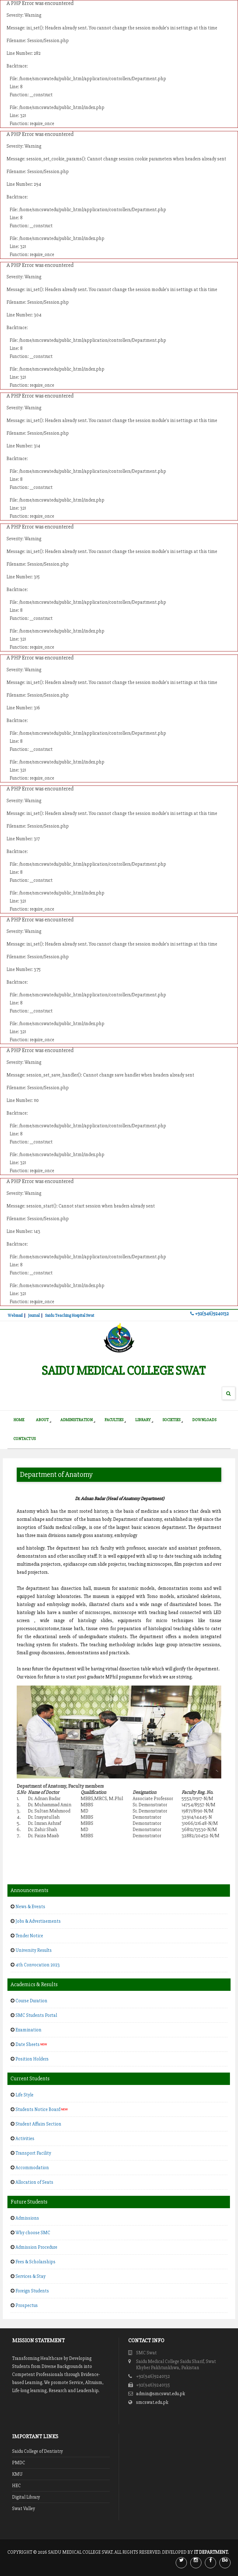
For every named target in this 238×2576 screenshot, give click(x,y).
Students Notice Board (41, 2109)
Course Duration (31, 2001)
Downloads (204, 1419)
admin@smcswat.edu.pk (160, 2393)
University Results (33, 1950)
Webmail (15, 1315)
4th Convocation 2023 (37, 1965)
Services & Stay (30, 2276)
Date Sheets (31, 2044)
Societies (171, 1419)
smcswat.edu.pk (152, 2402)
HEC (16, 2485)
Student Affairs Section (38, 2124)
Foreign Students (32, 2291)
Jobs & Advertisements (38, 1921)
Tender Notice (29, 1936)
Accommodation (32, 2167)
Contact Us (24, 1438)
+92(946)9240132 (209, 1313)
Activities (24, 2138)
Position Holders (32, 2059)
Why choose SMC (32, 2232)
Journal (34, 1315)
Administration (76, 1419)
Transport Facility (33, 2153)
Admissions (27, 2218)
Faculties (113, 1419)
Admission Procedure (36, 2247)
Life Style (24, 2095)
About (42, 1419)
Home (18, 1419)
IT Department (210, 2552)
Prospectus (26, 2305)
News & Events (30, 1906)
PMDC (18, 2462)
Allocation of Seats (34, 2182)
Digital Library (26, 2497)
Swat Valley (23, 2508)
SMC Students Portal (36, 2015)
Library (143, 1419)
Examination (28, 2030)
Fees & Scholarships (35, 2262)
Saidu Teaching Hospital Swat (69, 1315)
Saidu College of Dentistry (37, 2451)
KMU (17, 2474)
